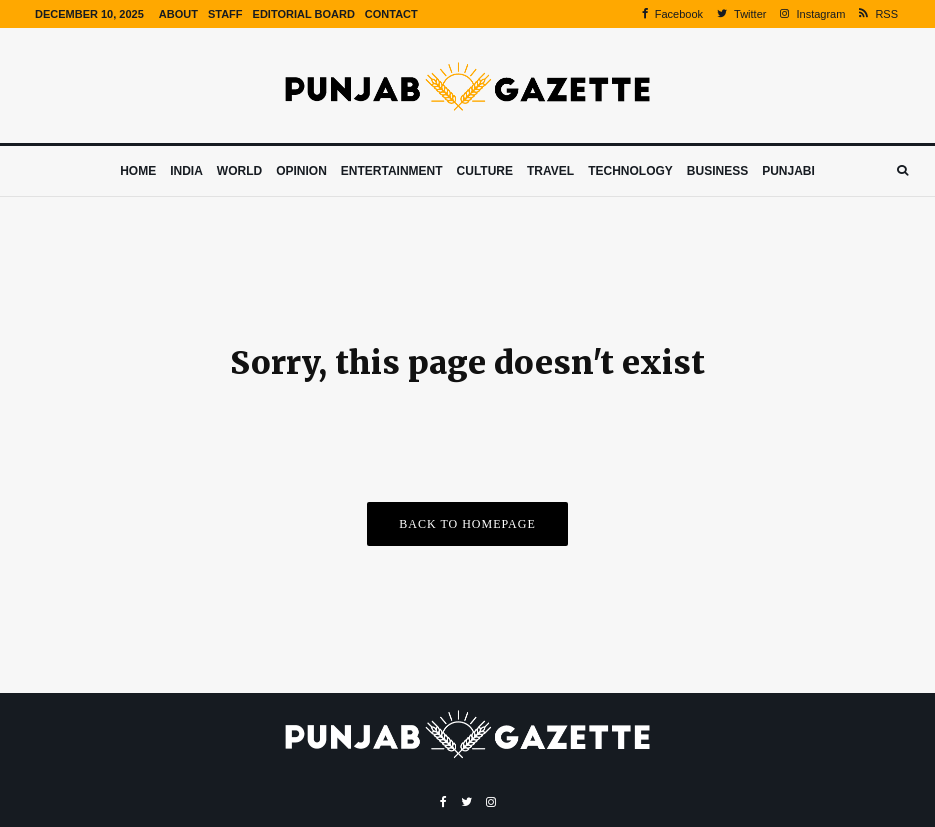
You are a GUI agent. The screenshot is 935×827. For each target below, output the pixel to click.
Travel (550, 171)
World (239, 171)
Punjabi (788, 171)
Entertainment (392, 171)
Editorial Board (304, 14)
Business (717, 171)
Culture (485, 171)
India (186, 171)
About (178, 14)
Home (138, 171)
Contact (391, 14)
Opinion (301, 171)
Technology (630, 171)
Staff (225, 14)
